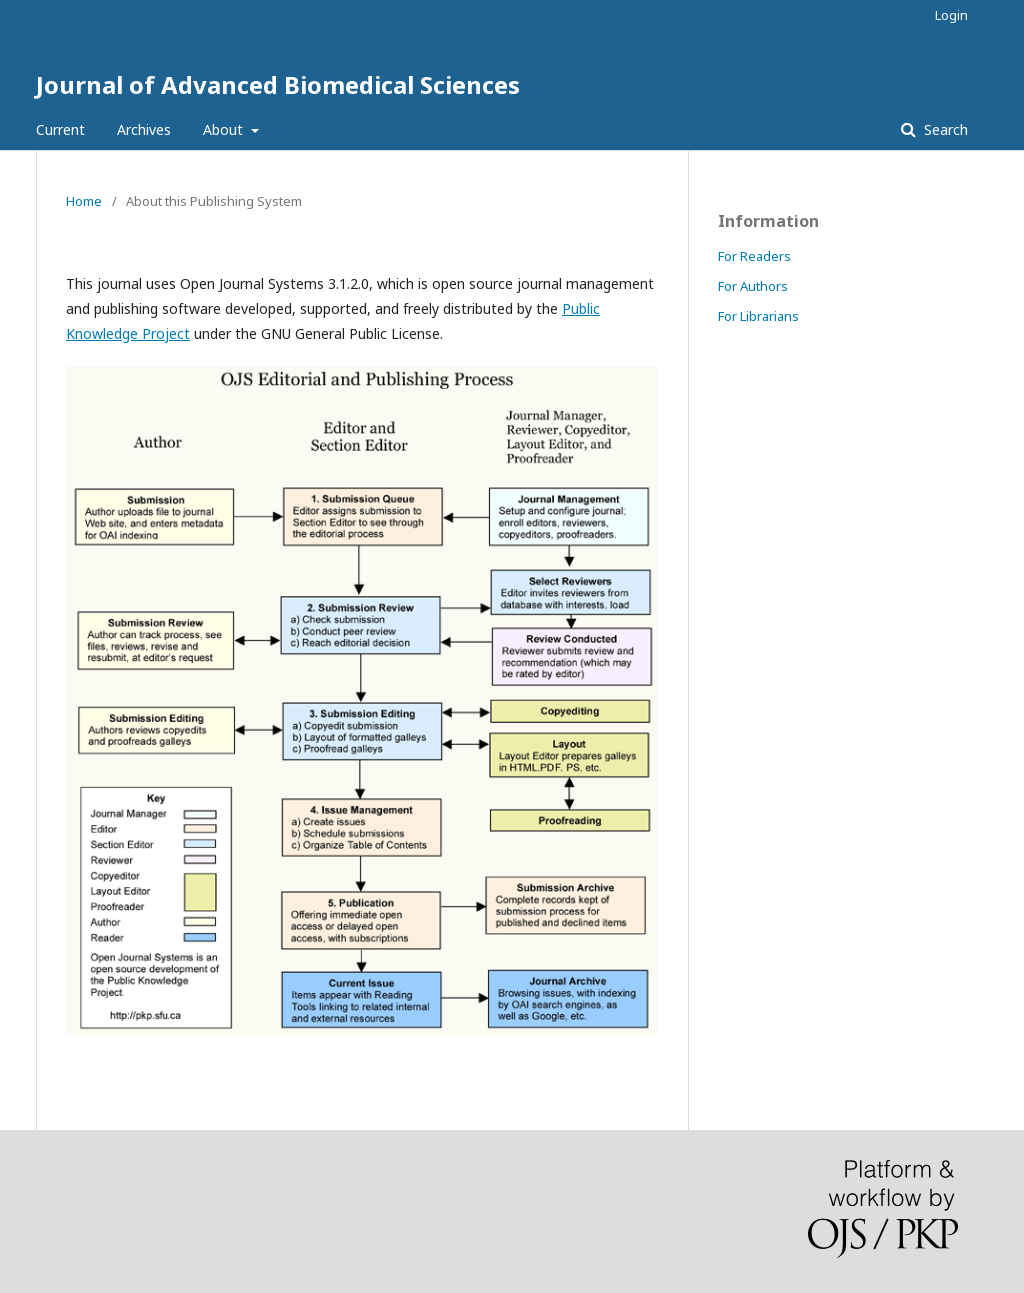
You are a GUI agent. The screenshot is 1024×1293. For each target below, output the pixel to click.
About (225, 129)
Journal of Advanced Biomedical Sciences (278, 84)
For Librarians (758, 316)
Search (944, 129)
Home (84, 201)
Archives (144, 129)
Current (60, 129)
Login (951, 15)
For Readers (754, 256)
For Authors (753, 286)
